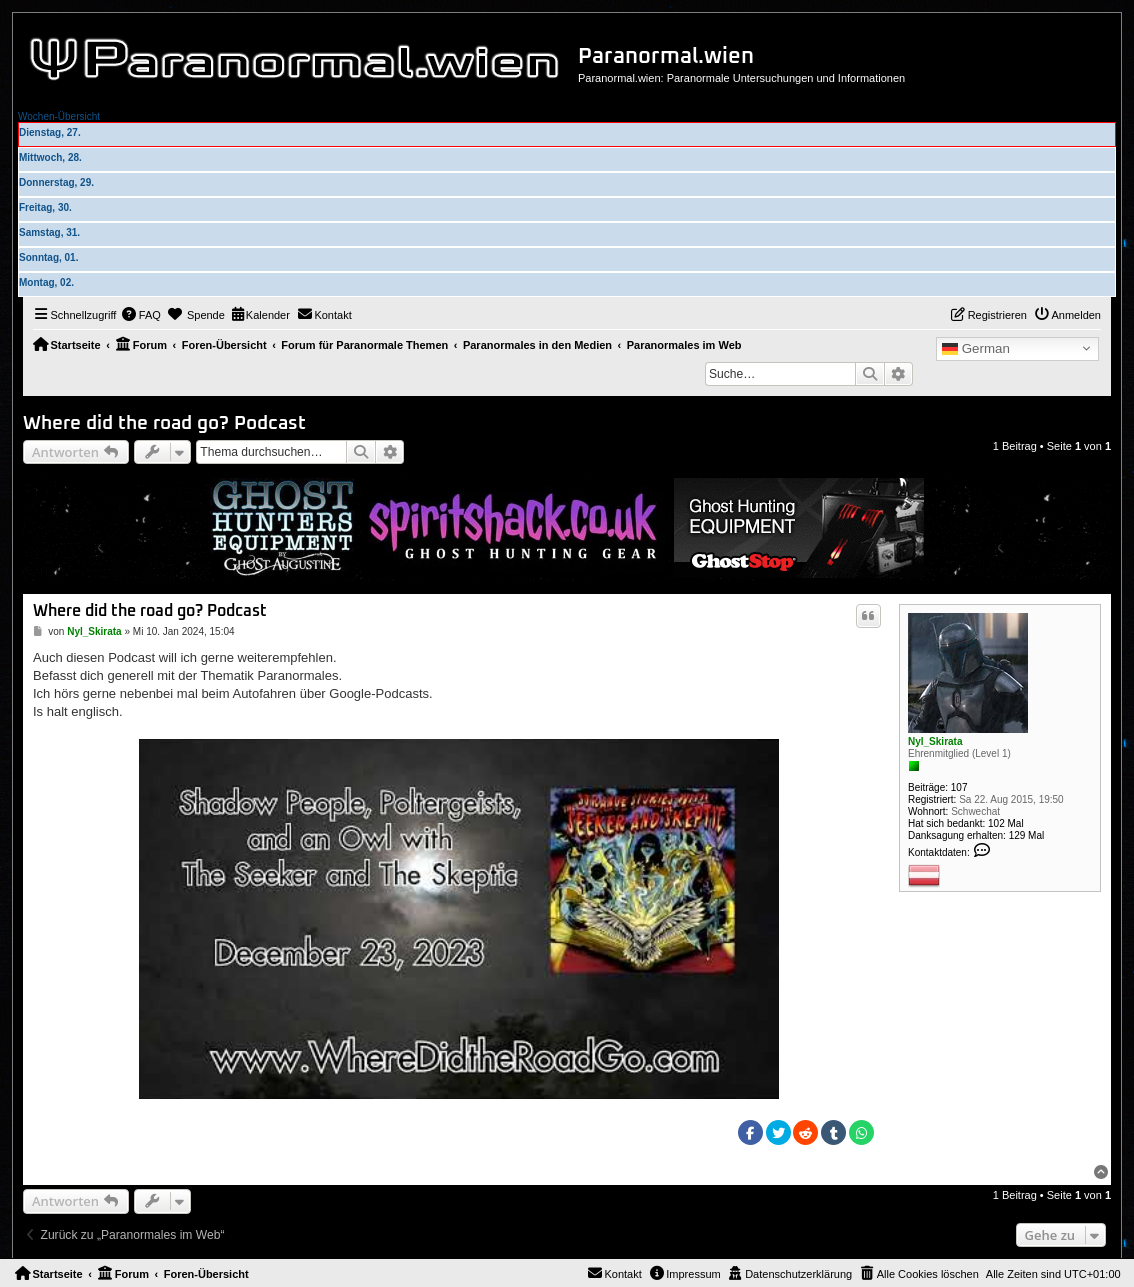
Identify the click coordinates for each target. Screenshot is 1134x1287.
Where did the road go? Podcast (164, 423)
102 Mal (1006, 823)
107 (959, 787)
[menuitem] (141, 315)
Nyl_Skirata (935, 741)
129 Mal (1027, 835)
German (976, 349)
